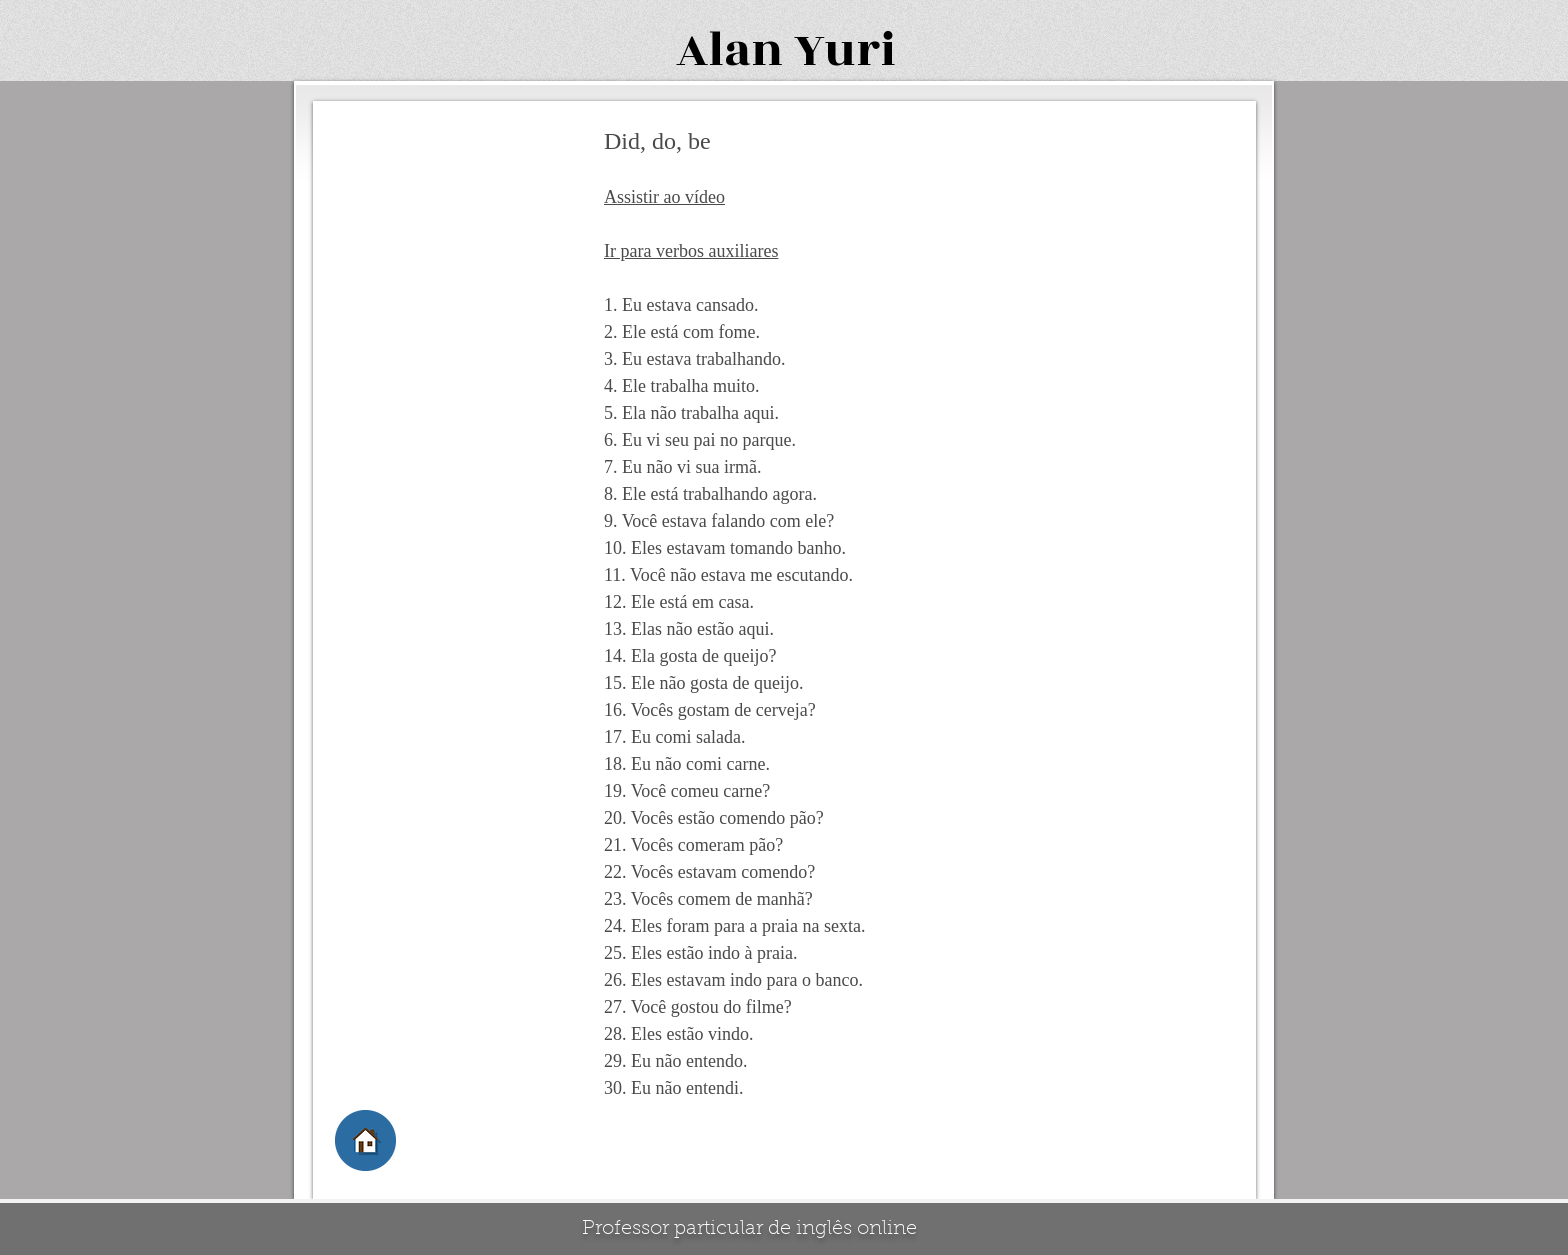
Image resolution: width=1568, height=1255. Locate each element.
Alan (729, 50)
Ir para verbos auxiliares (691, 251)
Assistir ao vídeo (664, 197)
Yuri (845, 50)
